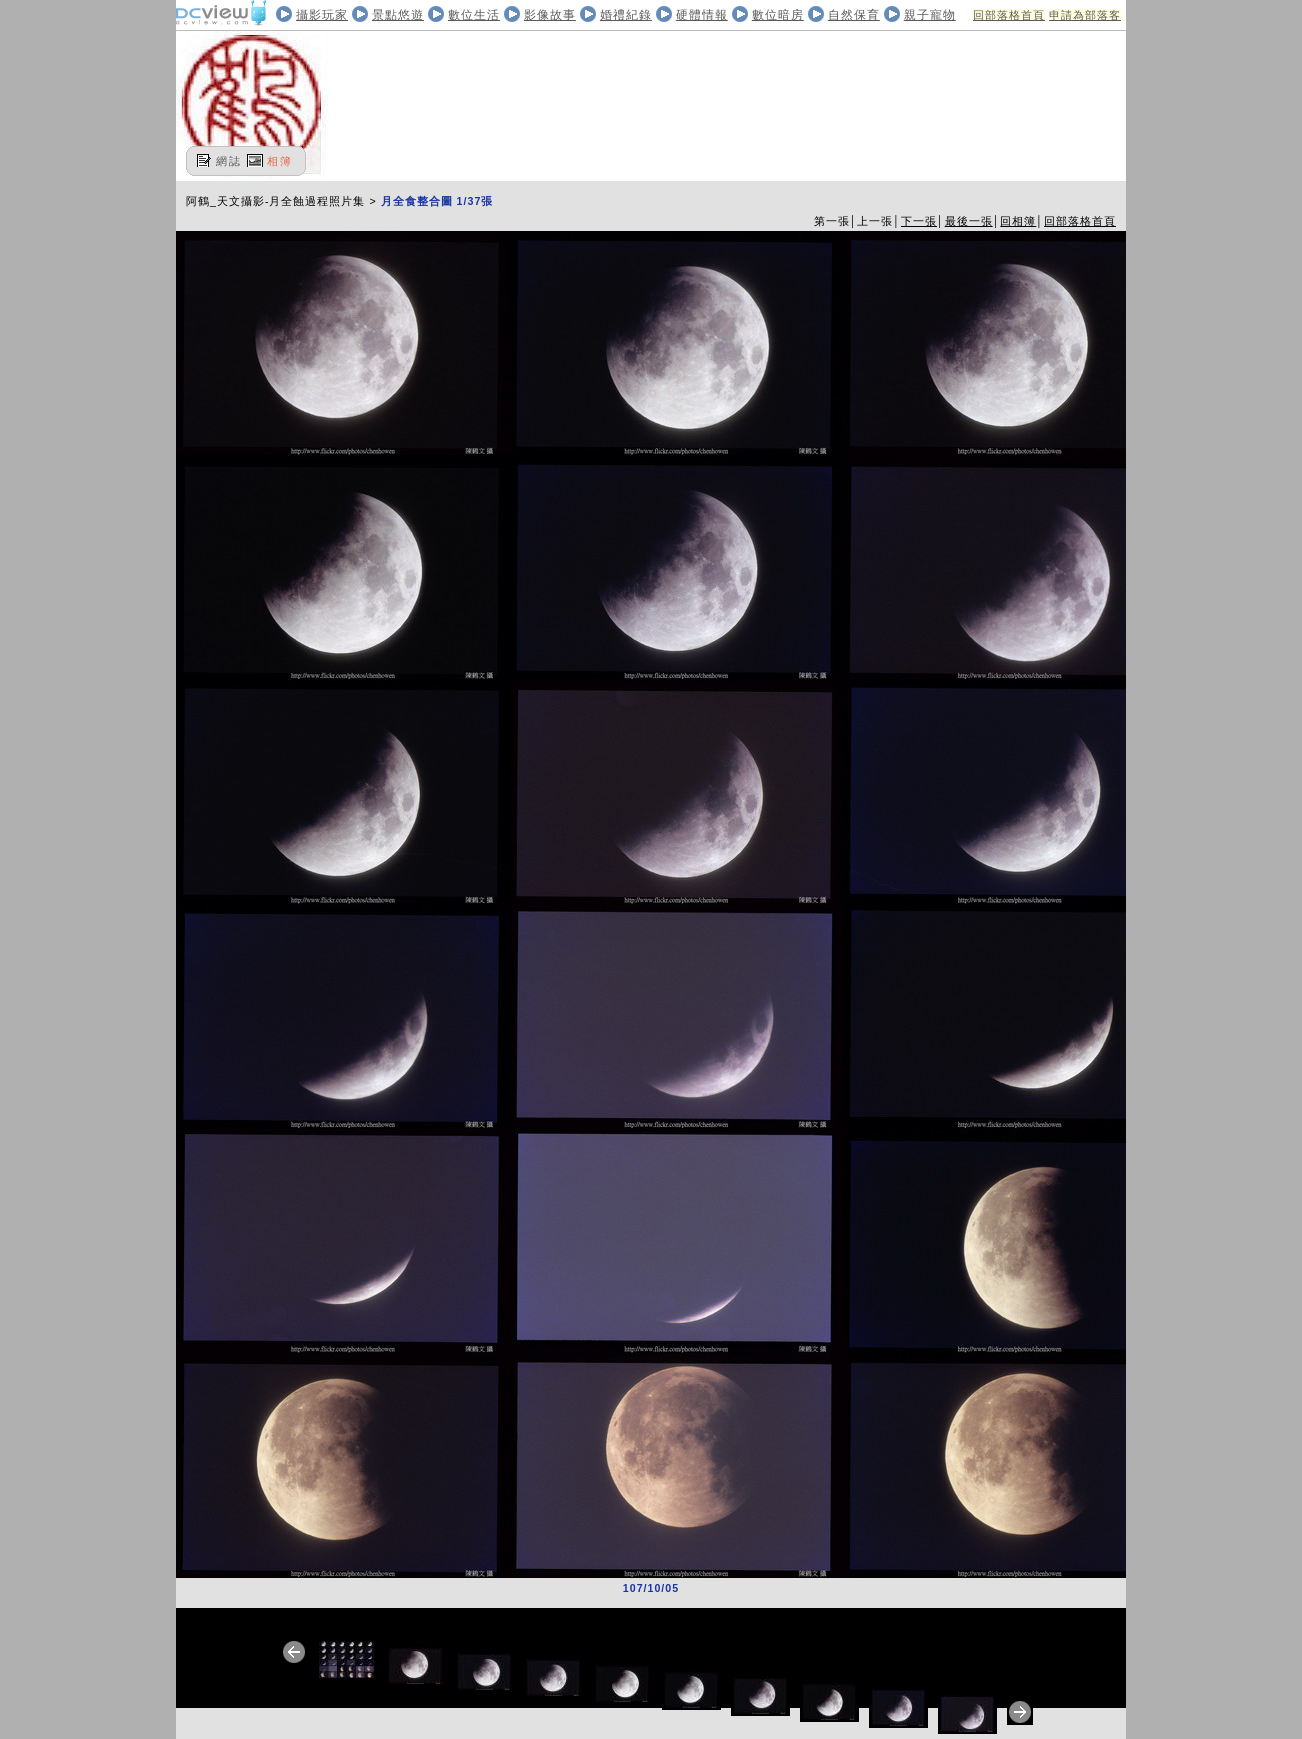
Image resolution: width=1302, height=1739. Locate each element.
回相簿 (1018, 221)
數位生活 (474, 15)
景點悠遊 (398, 15)
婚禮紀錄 (626, 15)
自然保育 (854, 15)
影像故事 (550, 15)
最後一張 (969, 221)
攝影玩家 (322, 15)
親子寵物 (930, 15)
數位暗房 (778, 15)
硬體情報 (702, 15)
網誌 (229, 161)
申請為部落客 (1085, 15)
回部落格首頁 (1009, 15)
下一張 (919, 221)
